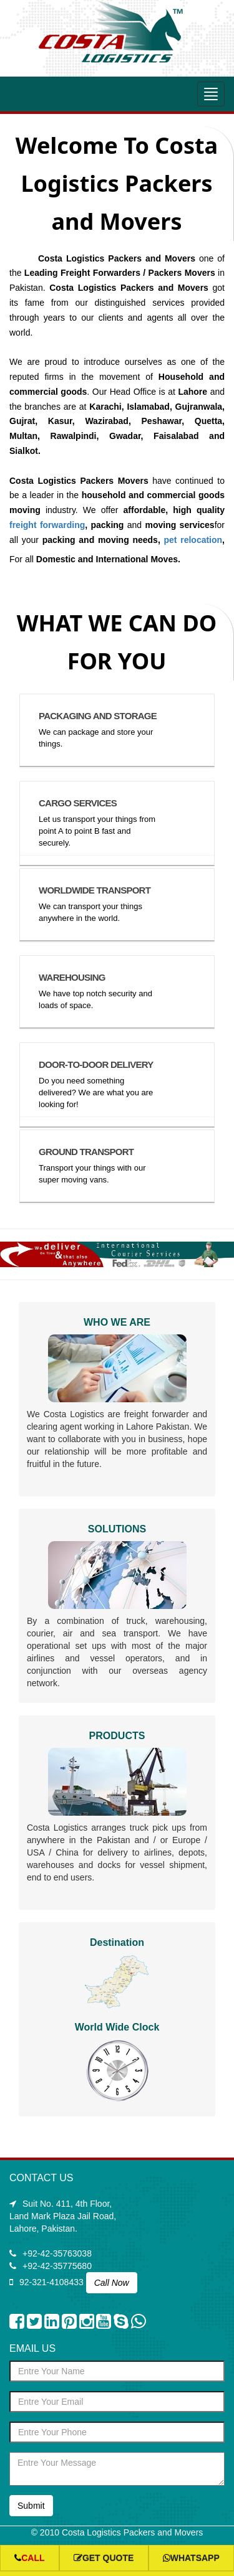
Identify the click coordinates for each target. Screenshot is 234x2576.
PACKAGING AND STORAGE (98, 715)
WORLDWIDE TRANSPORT (94, 890)
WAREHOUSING (72, 977)
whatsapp (191, 2558)
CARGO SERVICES (78, 803)
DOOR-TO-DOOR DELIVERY (96, 1064)
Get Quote (104, 2558)
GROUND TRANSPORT (86, 1151)
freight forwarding (47, 525)
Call (29, 2558)
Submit (31, 2506)
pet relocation (192, 540)
